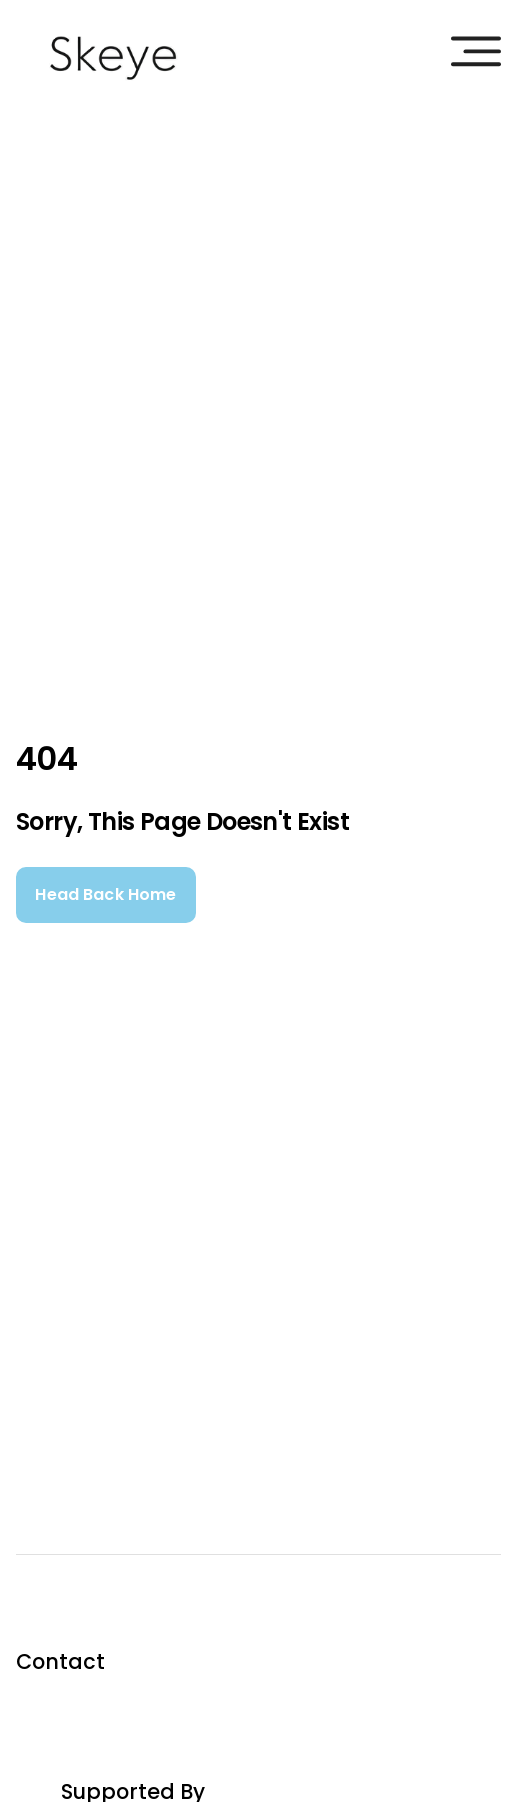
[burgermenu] (476, 51)
